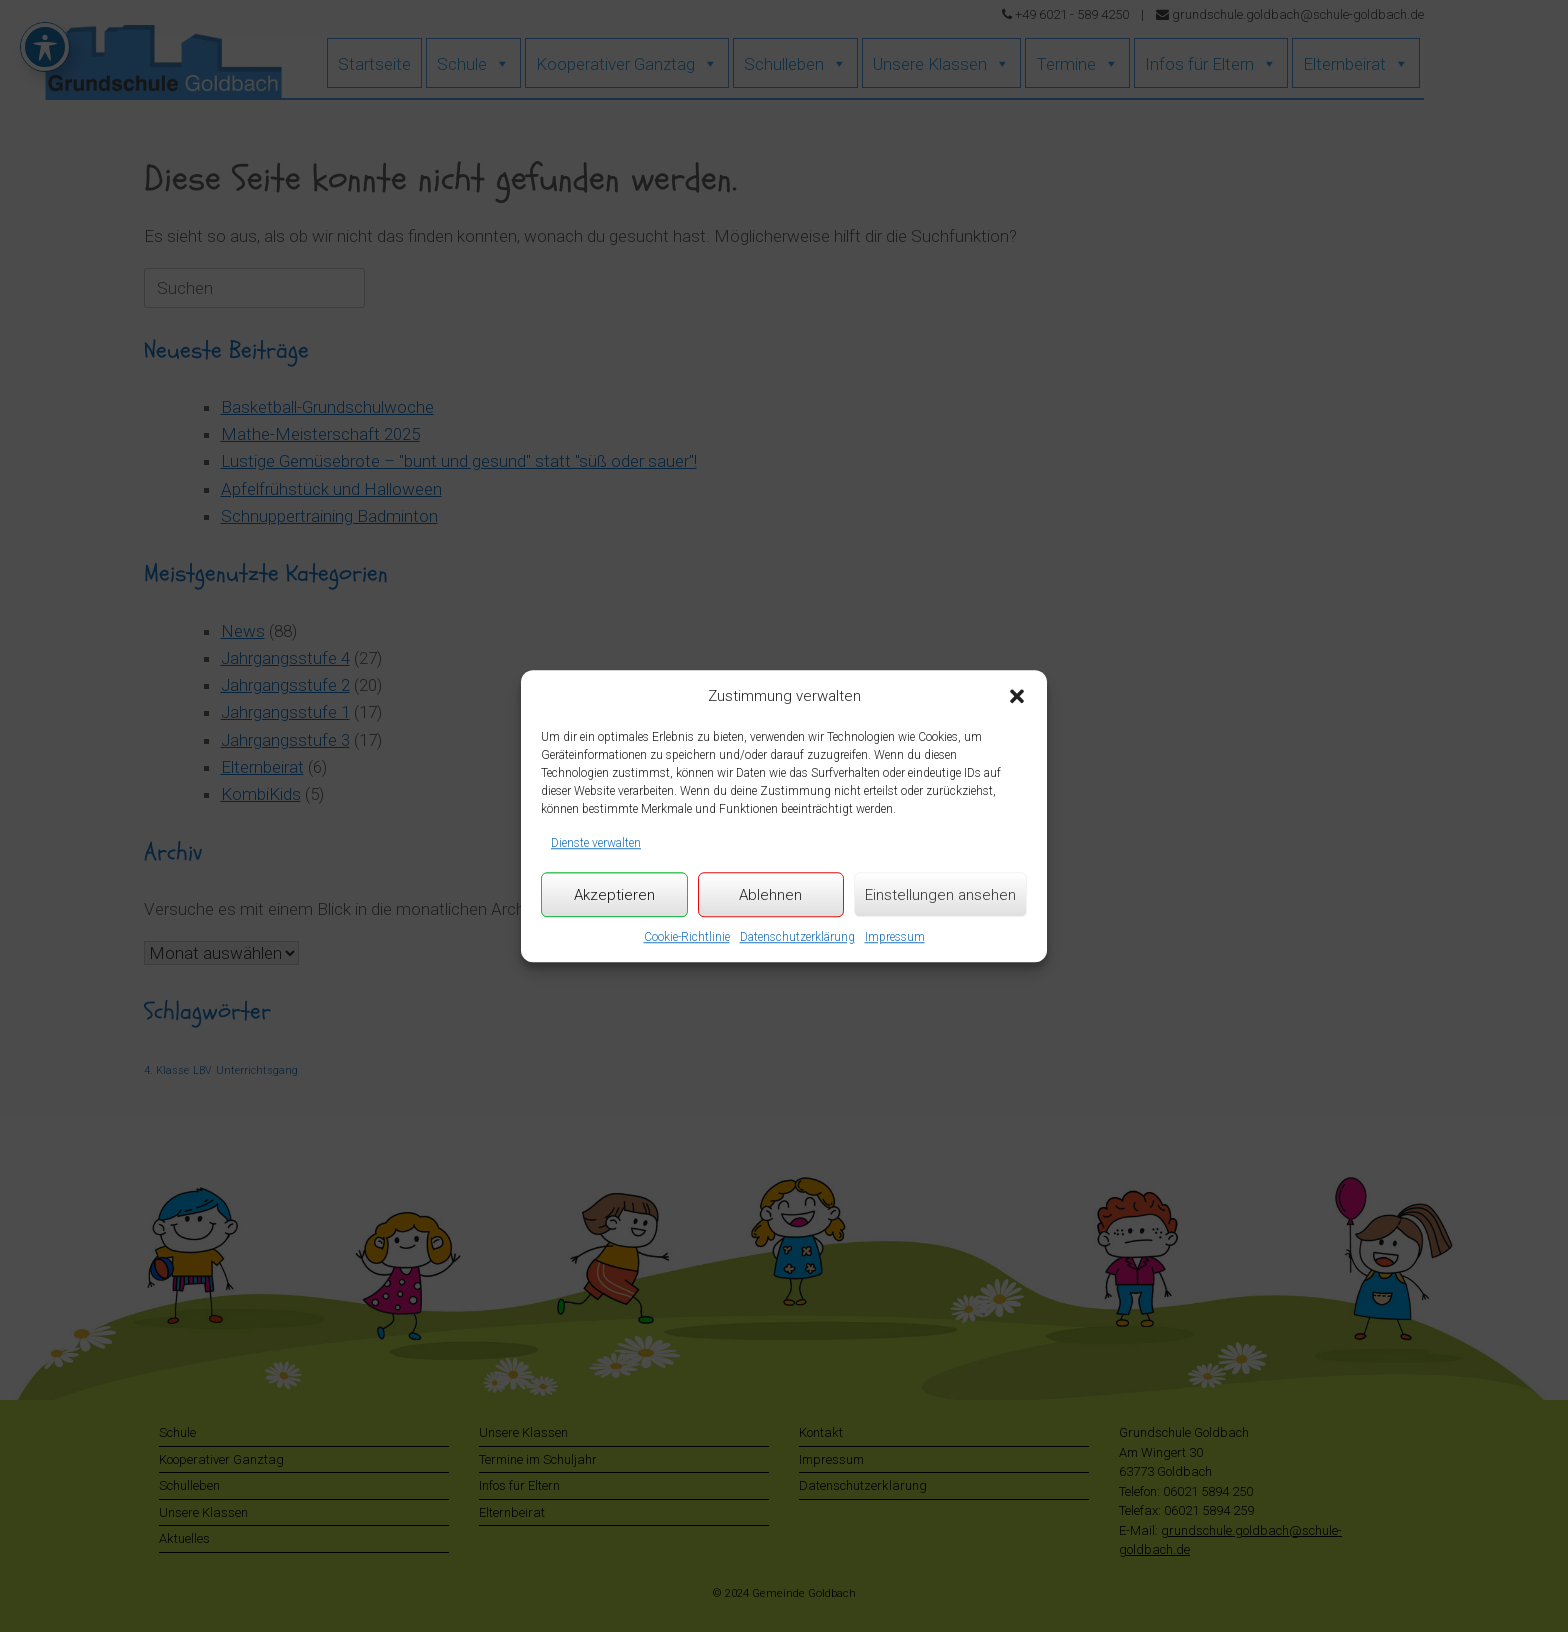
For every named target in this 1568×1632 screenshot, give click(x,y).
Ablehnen (770, 895)
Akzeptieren (614, 895)
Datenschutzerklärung (797, 937)
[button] (1017, 697)
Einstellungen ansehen (940, 895)
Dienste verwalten (596, 843)
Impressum (895, 937)
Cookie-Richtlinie (687, 937)
